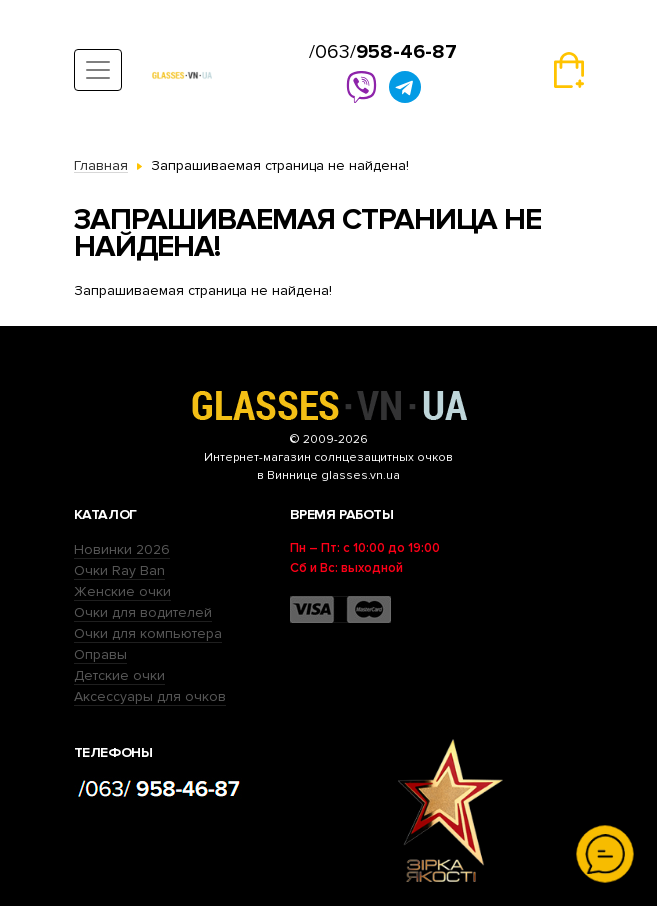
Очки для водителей (143, 612)
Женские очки (122, 591)
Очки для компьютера (148, 633)
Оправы (100, 654)
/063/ (383, 52)
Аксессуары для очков (150, 696)
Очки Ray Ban (119, 570)
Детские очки (119, 675)
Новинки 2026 (122, 549)
